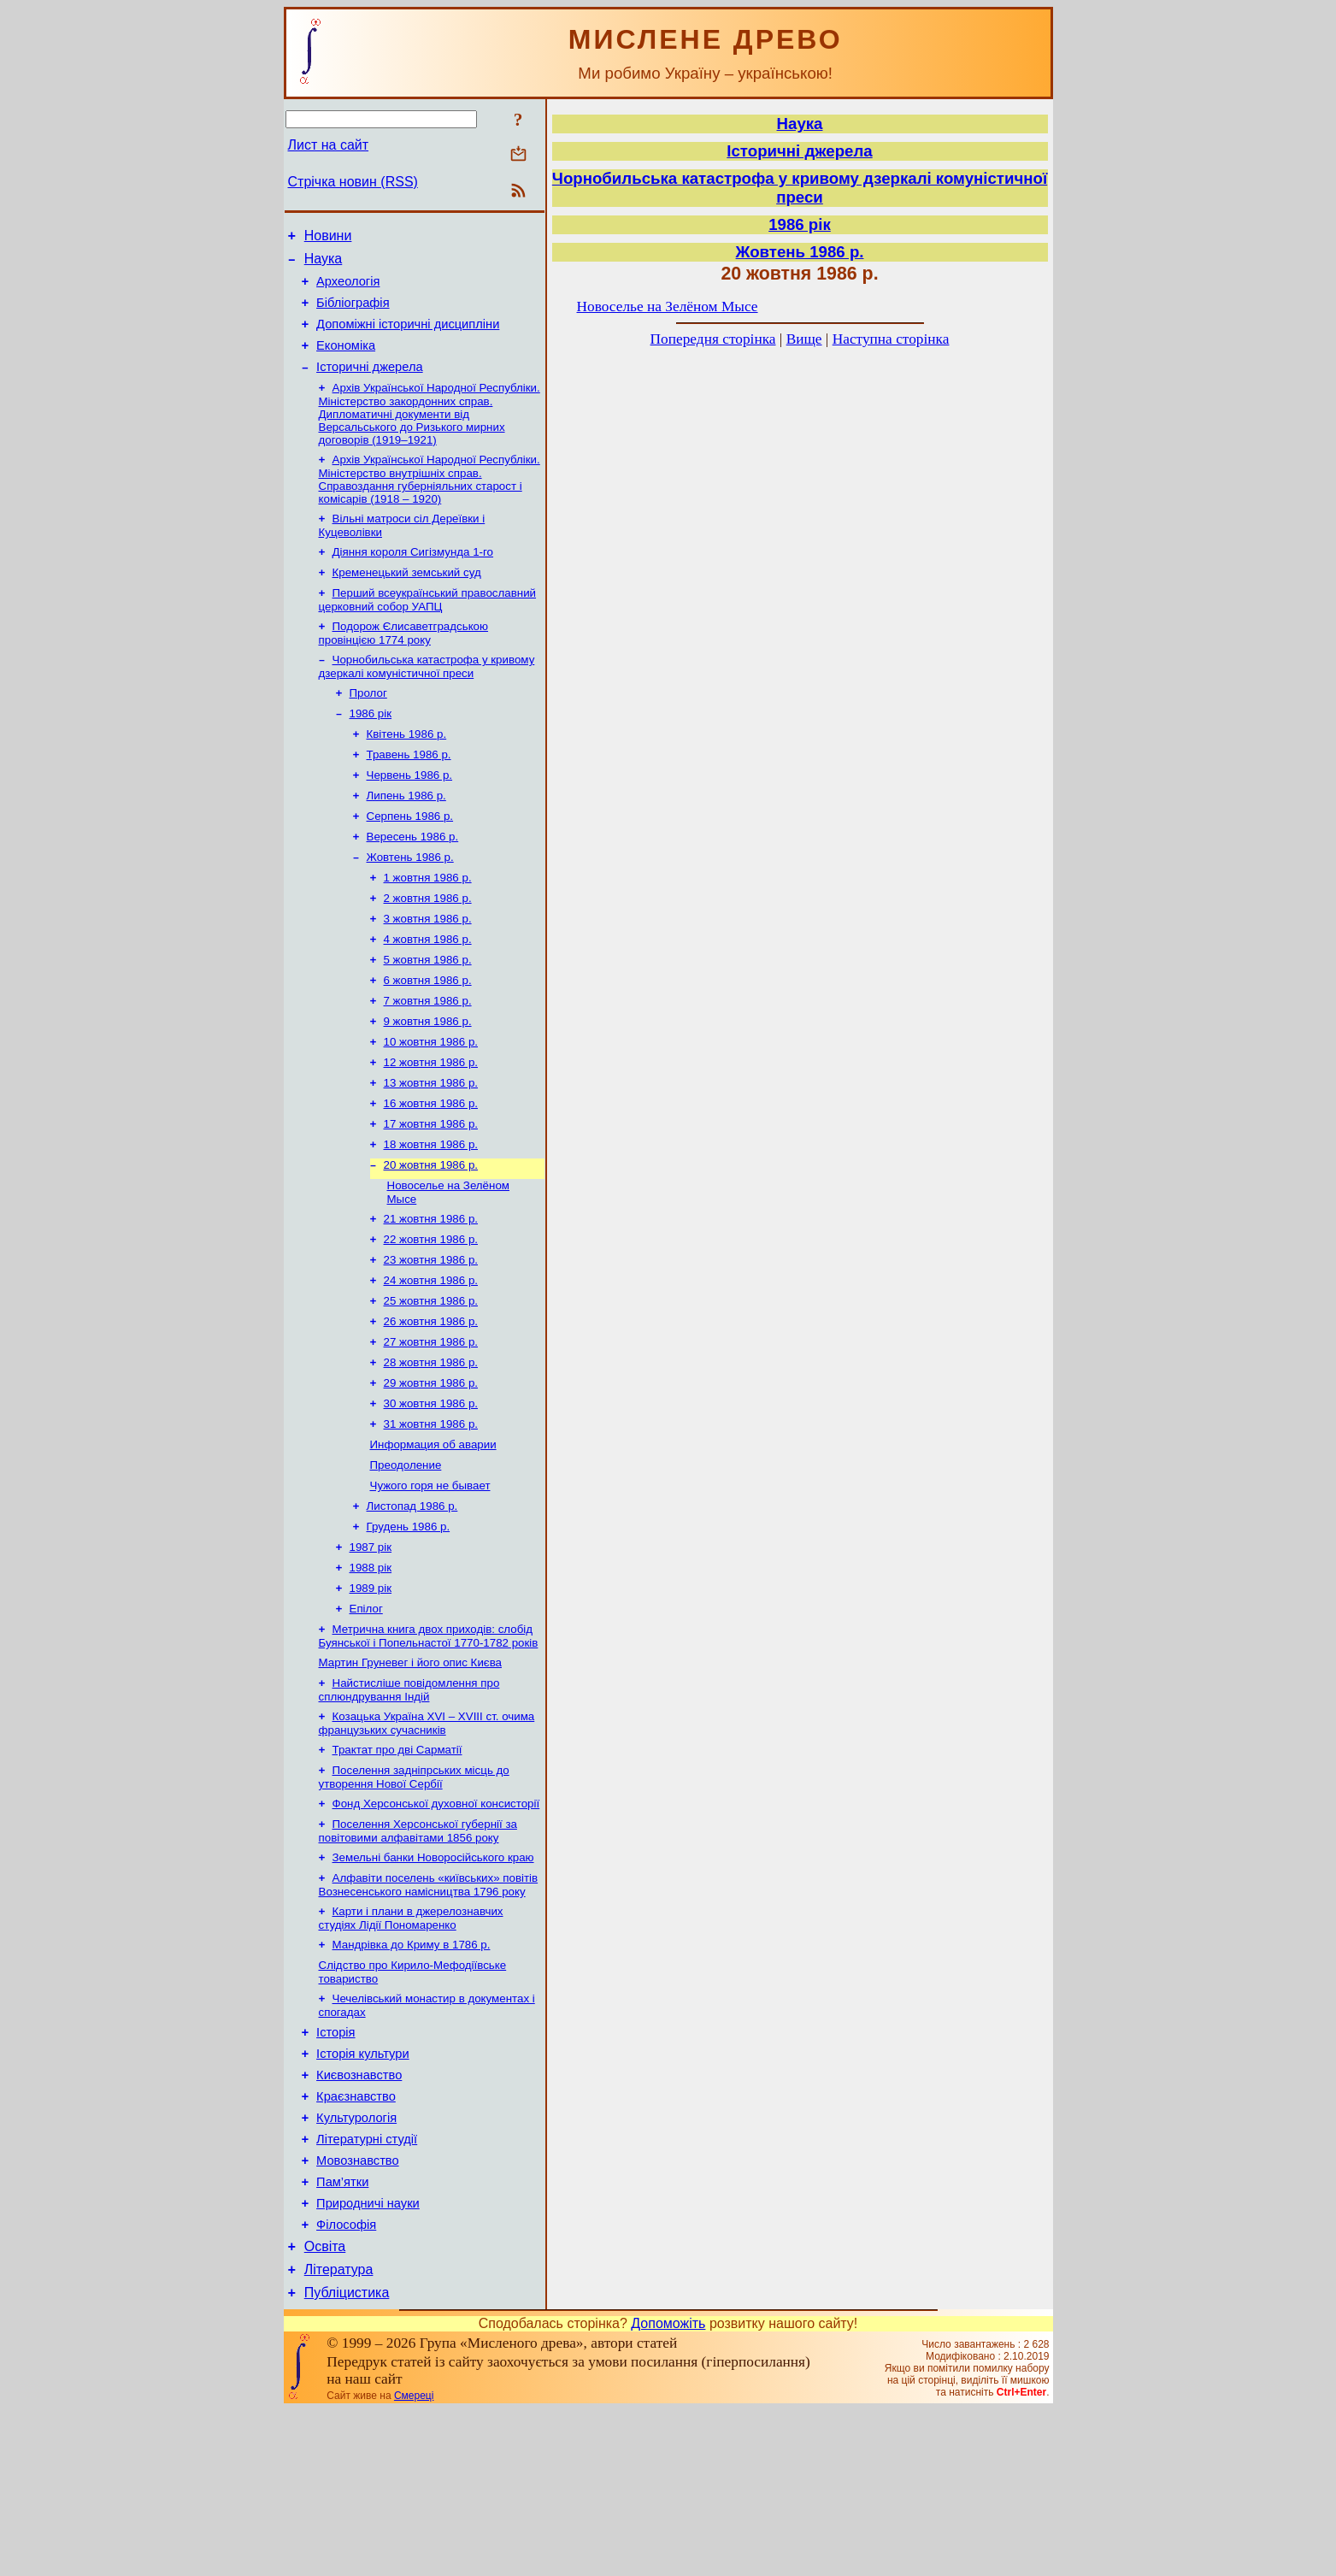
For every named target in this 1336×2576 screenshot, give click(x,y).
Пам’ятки (342, 2335)
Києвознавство (359, 2215)
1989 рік (371, 1695)
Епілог (366, 1717)
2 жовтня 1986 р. (428, 948)
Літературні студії (366, 2287)
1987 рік (371, 1650)
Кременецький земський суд (407, 598)
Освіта (325, 2407)
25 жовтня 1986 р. (431, 1383)
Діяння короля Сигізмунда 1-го (413, 576)
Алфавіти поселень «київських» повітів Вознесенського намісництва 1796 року (429, 2010)
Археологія (348, 289)
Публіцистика (347, 2458)
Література (339, 2433)
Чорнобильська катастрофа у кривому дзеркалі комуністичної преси (427, 698)
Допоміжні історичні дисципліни (407, 337)
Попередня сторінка (713, 339)
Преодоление (406, 1561)
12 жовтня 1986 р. (431, 1126)
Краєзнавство (356, 2239)
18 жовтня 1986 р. (431, 1215)
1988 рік (371, 1672)
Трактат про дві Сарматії (397, 1866)
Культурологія (356, 2263)
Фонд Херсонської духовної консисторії (436, 1924)
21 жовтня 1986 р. (431, 1294)
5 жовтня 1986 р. (428, 1015)
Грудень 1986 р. (408, 1628)
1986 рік (371, 748)
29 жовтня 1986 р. (431, 1472)
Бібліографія (352, 313)
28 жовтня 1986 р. (431, 1450)
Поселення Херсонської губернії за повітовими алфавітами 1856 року (418, 1953)
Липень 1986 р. (406, 837)
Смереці (413, 2561)
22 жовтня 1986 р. (431, 1317)
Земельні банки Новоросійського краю (433, 1981)
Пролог (368, 726)
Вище (804, 339)
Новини (328, 238)
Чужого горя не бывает (430, 1583)
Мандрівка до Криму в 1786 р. (412, 2073)
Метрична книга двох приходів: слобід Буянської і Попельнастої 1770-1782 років (429, 1746)
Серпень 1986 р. (410, 859)
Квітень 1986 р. (407, 770)
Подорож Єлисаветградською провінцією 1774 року (404, 663)
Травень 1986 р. (409, 793)
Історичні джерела (369, 385)
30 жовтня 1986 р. (431, 1494)
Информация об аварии (433, 1539)
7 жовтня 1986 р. (428, 1059)
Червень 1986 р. (410, 815)
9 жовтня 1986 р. (428, 1082)
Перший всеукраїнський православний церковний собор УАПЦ (428, 628)
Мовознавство (357, 2311)
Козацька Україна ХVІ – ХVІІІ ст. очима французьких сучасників (427, 1838)
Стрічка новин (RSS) (353, 181)
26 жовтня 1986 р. (431, 1406)
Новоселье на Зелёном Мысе (667, 306)
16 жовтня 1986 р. (431, 1170)
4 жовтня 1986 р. (428, 993)
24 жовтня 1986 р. (431, 1361)
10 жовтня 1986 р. (431, 1104)
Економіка (345, 361)
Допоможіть (668, 2489)
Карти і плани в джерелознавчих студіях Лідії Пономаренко (411, 2045)
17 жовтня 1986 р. (431, 1193)
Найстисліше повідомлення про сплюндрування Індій (409, 1803)
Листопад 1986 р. (412, 1606)
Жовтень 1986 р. (410, 904)
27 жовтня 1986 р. (431, 1428)
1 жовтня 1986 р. (428, 926)
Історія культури (362, 2191)
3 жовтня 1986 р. (428, 970)
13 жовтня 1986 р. (431, 1148)
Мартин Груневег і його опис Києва (410, 1774)
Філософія (346, 2383)
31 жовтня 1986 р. (431, 1517)
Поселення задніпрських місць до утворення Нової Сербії (414, 1896)
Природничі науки (368, 2359)
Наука (323, 263)
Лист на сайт (328, 145)
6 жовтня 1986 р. (428, 1037)
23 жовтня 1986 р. (431, 1339)
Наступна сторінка (891, 339)
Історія (335, 2167)
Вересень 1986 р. (413, 881)
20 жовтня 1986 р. (431, 1237)
